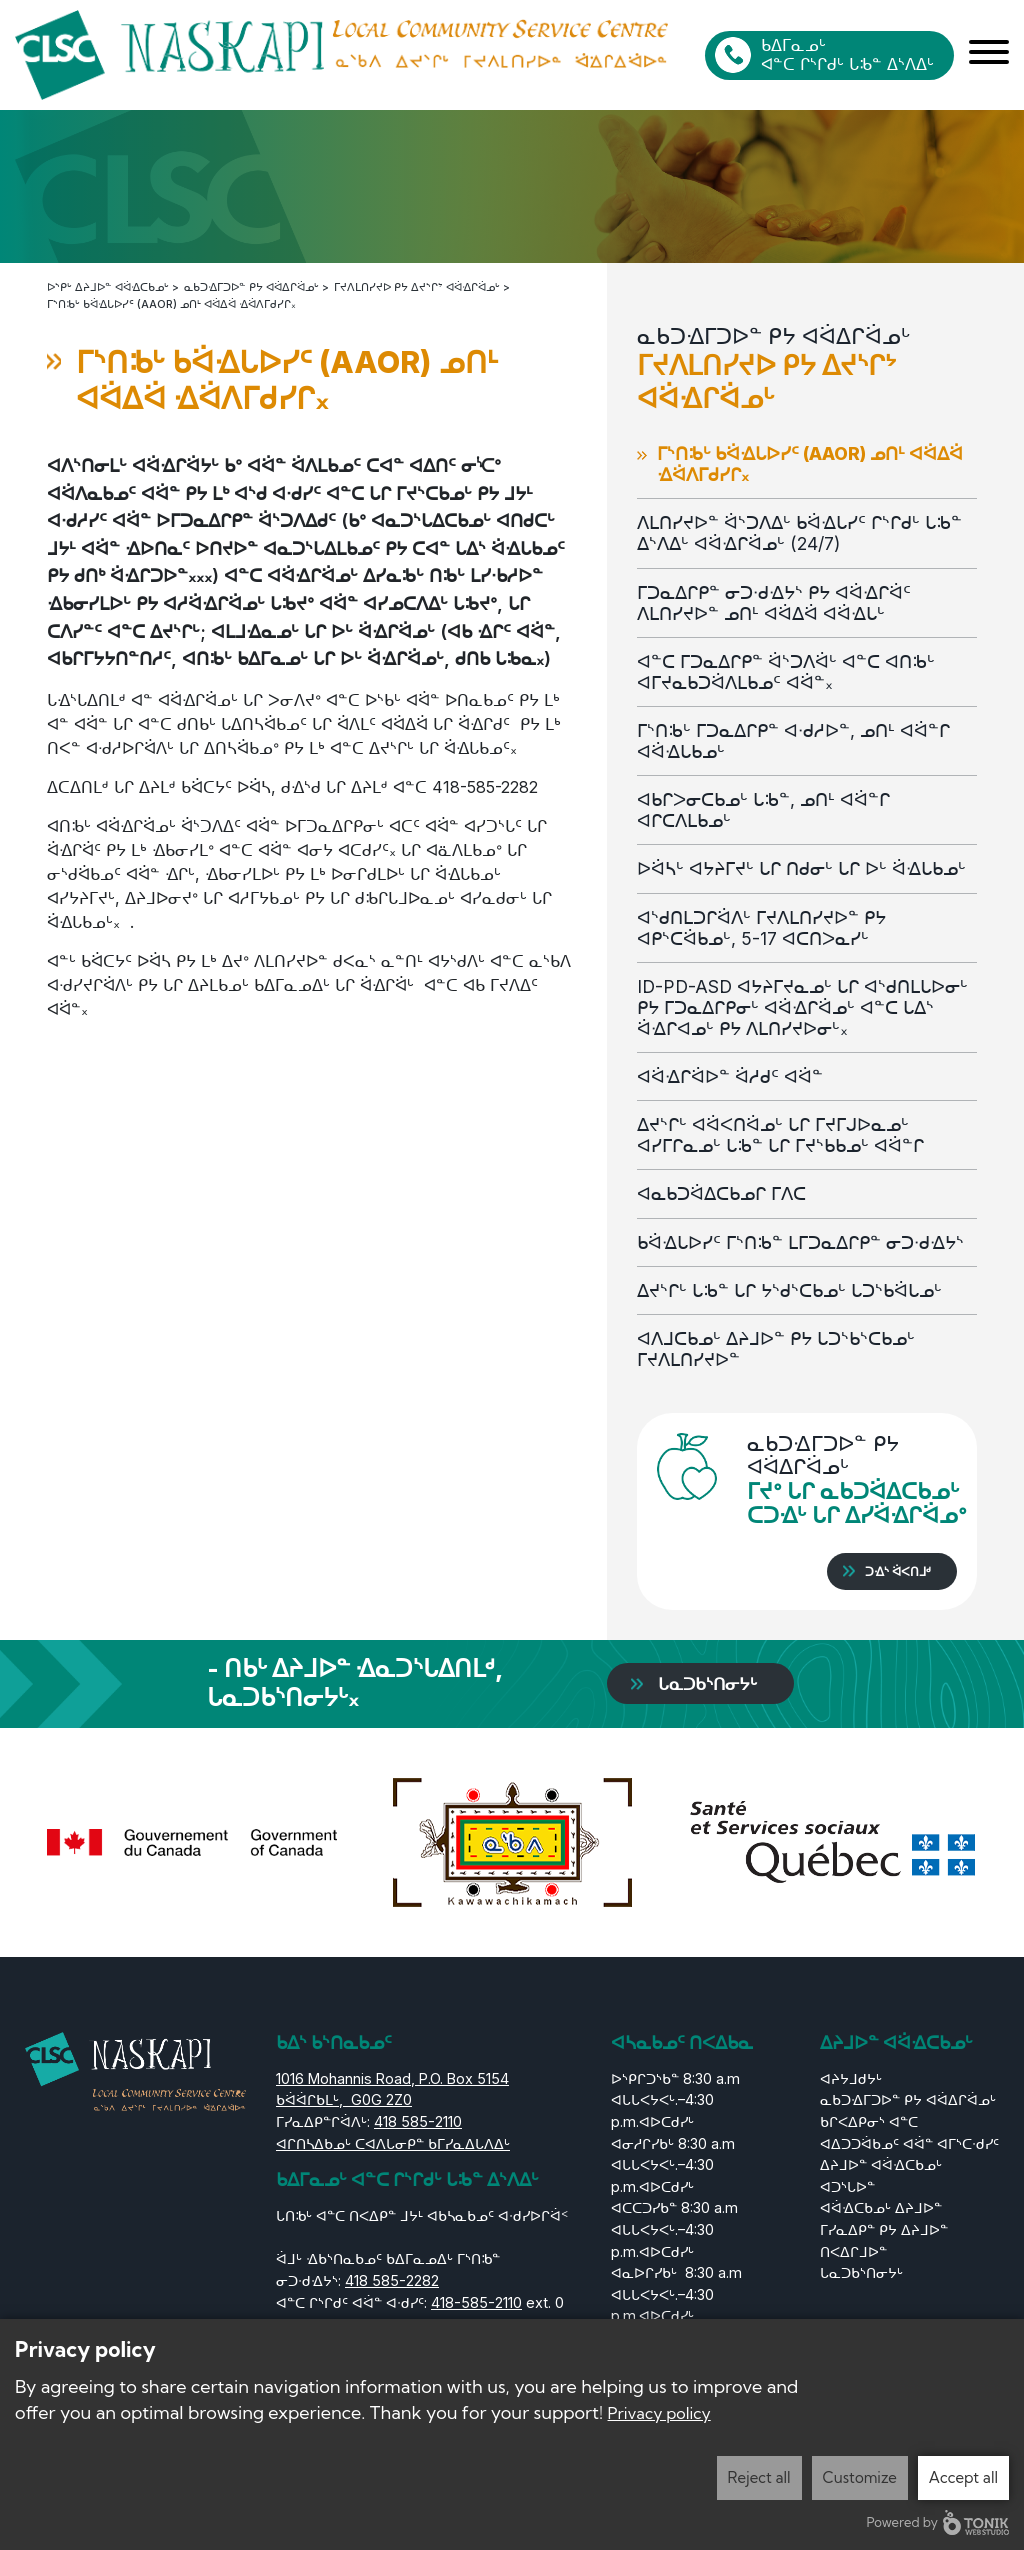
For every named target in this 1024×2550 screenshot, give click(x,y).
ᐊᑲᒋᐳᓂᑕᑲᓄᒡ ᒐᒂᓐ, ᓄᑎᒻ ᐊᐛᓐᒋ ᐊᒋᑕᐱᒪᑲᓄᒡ (763, 809)
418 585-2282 (392, 2279)
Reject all (759, 2477)
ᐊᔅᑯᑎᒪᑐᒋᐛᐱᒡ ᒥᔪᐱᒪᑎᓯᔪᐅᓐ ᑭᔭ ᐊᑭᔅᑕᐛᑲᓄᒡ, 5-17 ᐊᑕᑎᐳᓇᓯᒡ (761, 927)
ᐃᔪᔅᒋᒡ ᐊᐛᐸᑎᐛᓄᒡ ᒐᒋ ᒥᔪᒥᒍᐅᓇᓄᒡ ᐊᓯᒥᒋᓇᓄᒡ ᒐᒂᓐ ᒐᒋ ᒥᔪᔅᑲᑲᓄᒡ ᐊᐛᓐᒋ (780, 1134)
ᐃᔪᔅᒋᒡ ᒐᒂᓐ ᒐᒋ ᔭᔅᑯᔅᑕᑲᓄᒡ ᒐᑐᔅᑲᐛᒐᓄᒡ (789, 1289)
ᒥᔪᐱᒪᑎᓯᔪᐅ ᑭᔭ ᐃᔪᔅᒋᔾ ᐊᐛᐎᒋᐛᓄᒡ (417, 286)
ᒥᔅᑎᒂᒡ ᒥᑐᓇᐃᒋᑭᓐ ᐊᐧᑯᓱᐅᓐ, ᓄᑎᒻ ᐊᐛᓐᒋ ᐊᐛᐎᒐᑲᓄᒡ (793, 740)
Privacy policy (659, 2413)
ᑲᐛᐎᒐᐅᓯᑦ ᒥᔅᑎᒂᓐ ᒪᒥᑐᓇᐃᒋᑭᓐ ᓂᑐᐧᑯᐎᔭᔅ (800, 1241)
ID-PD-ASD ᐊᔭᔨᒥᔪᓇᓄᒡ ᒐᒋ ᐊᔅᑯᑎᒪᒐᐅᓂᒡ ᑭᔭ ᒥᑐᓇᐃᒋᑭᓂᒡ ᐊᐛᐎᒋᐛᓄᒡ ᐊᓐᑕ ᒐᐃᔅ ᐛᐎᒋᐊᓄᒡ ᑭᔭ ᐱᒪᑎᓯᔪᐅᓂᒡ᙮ (802, 1006)
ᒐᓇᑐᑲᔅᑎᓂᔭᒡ (712, 1682)
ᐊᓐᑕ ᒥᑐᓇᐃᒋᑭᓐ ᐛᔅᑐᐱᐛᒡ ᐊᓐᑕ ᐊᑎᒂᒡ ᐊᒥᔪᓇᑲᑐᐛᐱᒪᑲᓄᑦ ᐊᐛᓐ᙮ (786, 671)
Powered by (938, 2522)
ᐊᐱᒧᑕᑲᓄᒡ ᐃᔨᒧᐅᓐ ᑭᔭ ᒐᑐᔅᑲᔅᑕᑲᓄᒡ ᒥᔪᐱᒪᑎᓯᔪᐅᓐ (776, 1348)
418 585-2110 (418, 2120)
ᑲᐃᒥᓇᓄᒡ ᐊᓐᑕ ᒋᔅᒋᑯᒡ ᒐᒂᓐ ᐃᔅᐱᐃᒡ (847, 54)
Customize (860, 2477)
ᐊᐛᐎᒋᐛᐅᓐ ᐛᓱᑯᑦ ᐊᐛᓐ (730, 1075)
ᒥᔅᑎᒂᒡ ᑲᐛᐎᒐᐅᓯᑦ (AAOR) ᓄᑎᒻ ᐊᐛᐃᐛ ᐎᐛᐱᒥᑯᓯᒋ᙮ (810, 463)
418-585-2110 (476, 2301)
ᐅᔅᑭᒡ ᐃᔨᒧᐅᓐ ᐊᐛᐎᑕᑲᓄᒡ (108, 286)
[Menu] (989, 55)
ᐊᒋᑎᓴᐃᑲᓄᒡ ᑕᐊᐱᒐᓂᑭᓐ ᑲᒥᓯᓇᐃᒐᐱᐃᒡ (393, 2142)
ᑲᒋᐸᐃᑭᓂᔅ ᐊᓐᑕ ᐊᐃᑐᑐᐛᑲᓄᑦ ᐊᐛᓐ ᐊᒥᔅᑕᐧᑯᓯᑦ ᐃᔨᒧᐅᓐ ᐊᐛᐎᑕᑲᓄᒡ (909, 2142)
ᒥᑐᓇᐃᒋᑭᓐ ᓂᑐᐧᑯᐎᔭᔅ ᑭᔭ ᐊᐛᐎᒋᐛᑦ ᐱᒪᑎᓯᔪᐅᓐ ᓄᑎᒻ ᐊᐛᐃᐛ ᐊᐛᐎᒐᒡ (774, 602)
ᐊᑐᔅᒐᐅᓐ (847, 2185)
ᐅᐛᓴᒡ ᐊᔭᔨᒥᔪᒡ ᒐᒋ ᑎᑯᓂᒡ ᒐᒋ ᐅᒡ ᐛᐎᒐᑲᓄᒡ (801, 867)
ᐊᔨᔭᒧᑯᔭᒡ (851, 2077)
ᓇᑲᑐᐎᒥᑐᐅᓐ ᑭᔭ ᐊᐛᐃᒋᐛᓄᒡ (251, 286)
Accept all (963, 2477)
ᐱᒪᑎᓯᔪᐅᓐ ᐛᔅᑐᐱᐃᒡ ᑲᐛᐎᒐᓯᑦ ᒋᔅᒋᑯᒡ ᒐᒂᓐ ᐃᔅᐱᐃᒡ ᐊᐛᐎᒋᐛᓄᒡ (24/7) (799, 532)
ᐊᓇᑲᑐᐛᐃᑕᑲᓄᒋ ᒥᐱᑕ (726, 1192)
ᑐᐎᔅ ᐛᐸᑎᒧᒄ (898, 1570)
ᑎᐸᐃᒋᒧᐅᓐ (853, 2250)
